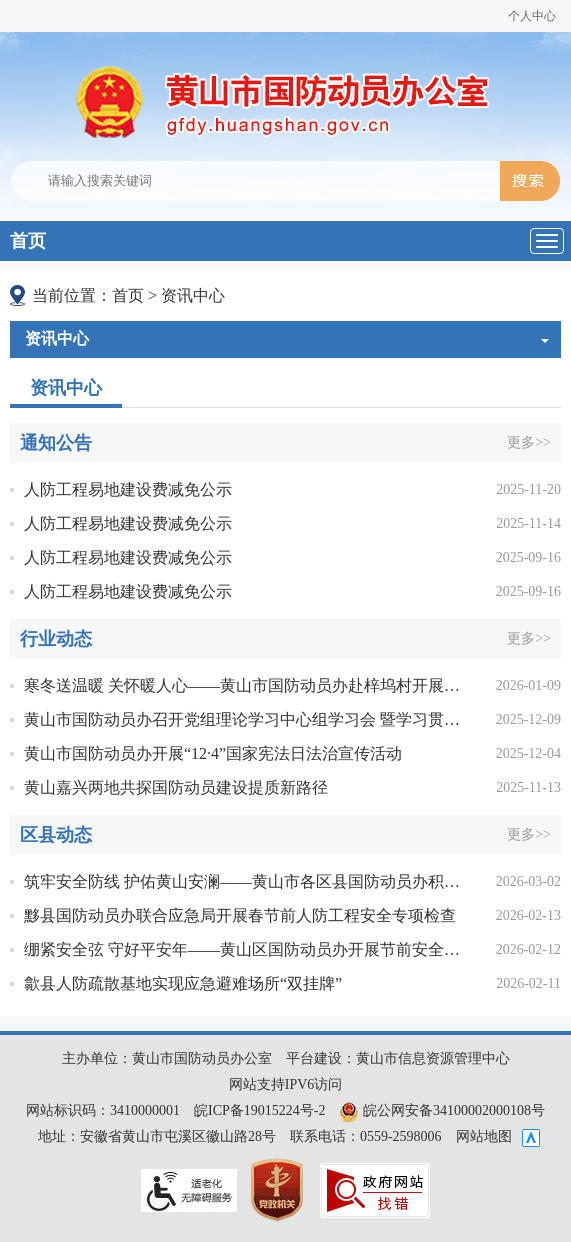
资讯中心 (193, 295)
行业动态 (56, 639)
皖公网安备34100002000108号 (442, 1110)
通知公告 (56, 443)
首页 (28, 241)
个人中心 (532, 16)
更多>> (529, 442)
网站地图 (484, 1136)
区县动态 (56, 835)
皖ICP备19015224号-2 (259, 1110)
